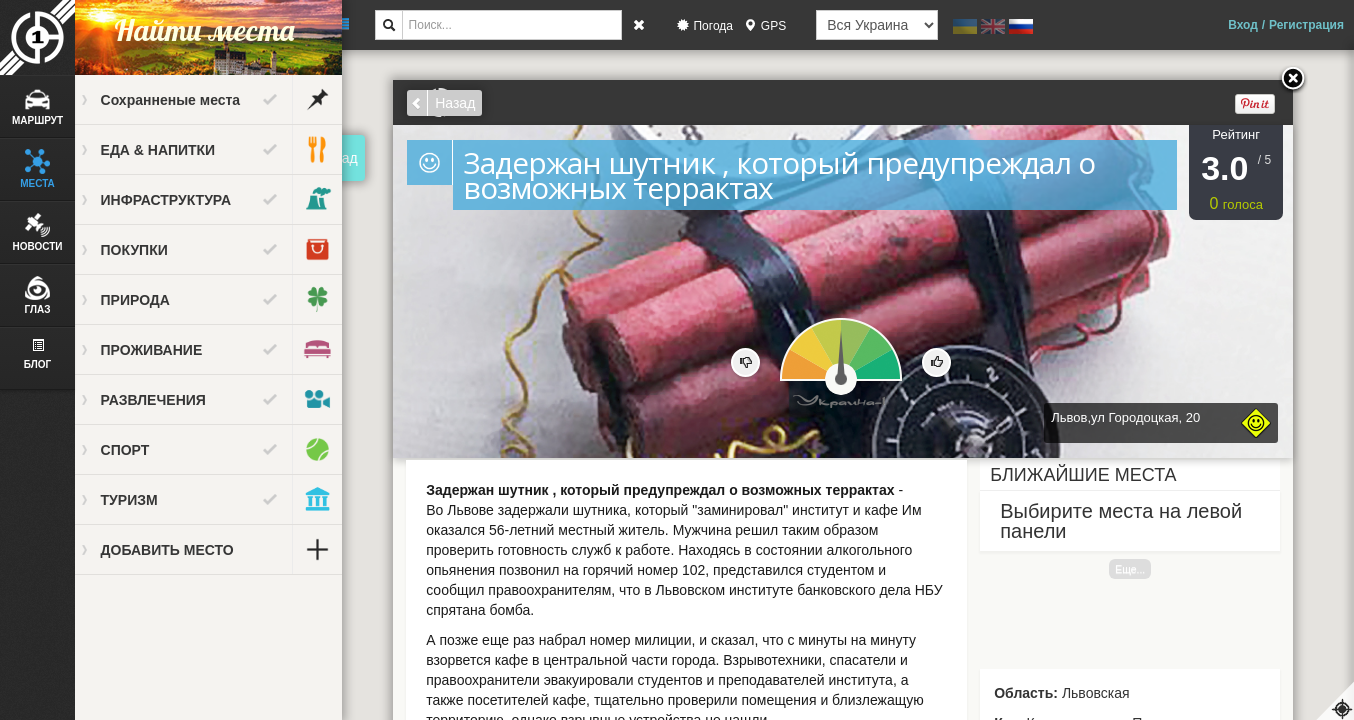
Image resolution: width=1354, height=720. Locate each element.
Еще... (1139, 569)
